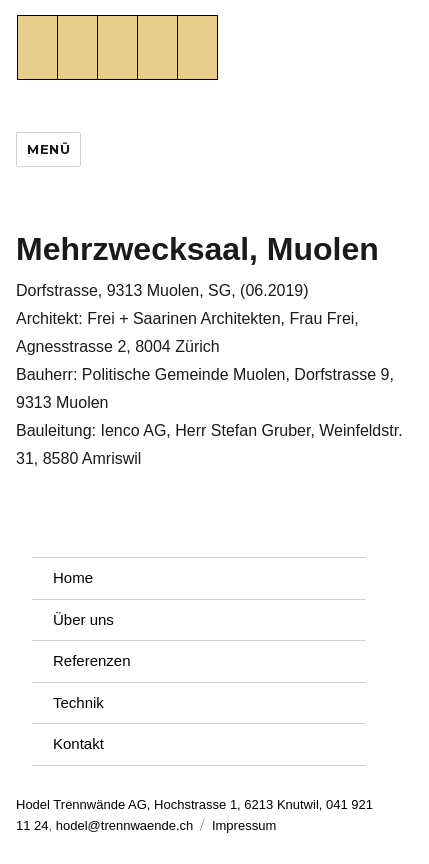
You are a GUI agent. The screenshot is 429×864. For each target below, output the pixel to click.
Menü (48, 149)
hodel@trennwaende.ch (125, 825)
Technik (78, 702)
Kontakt (78, 743)
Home (73, 577)
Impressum (244, 825)
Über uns (83, 619)
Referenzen (92, 660)
